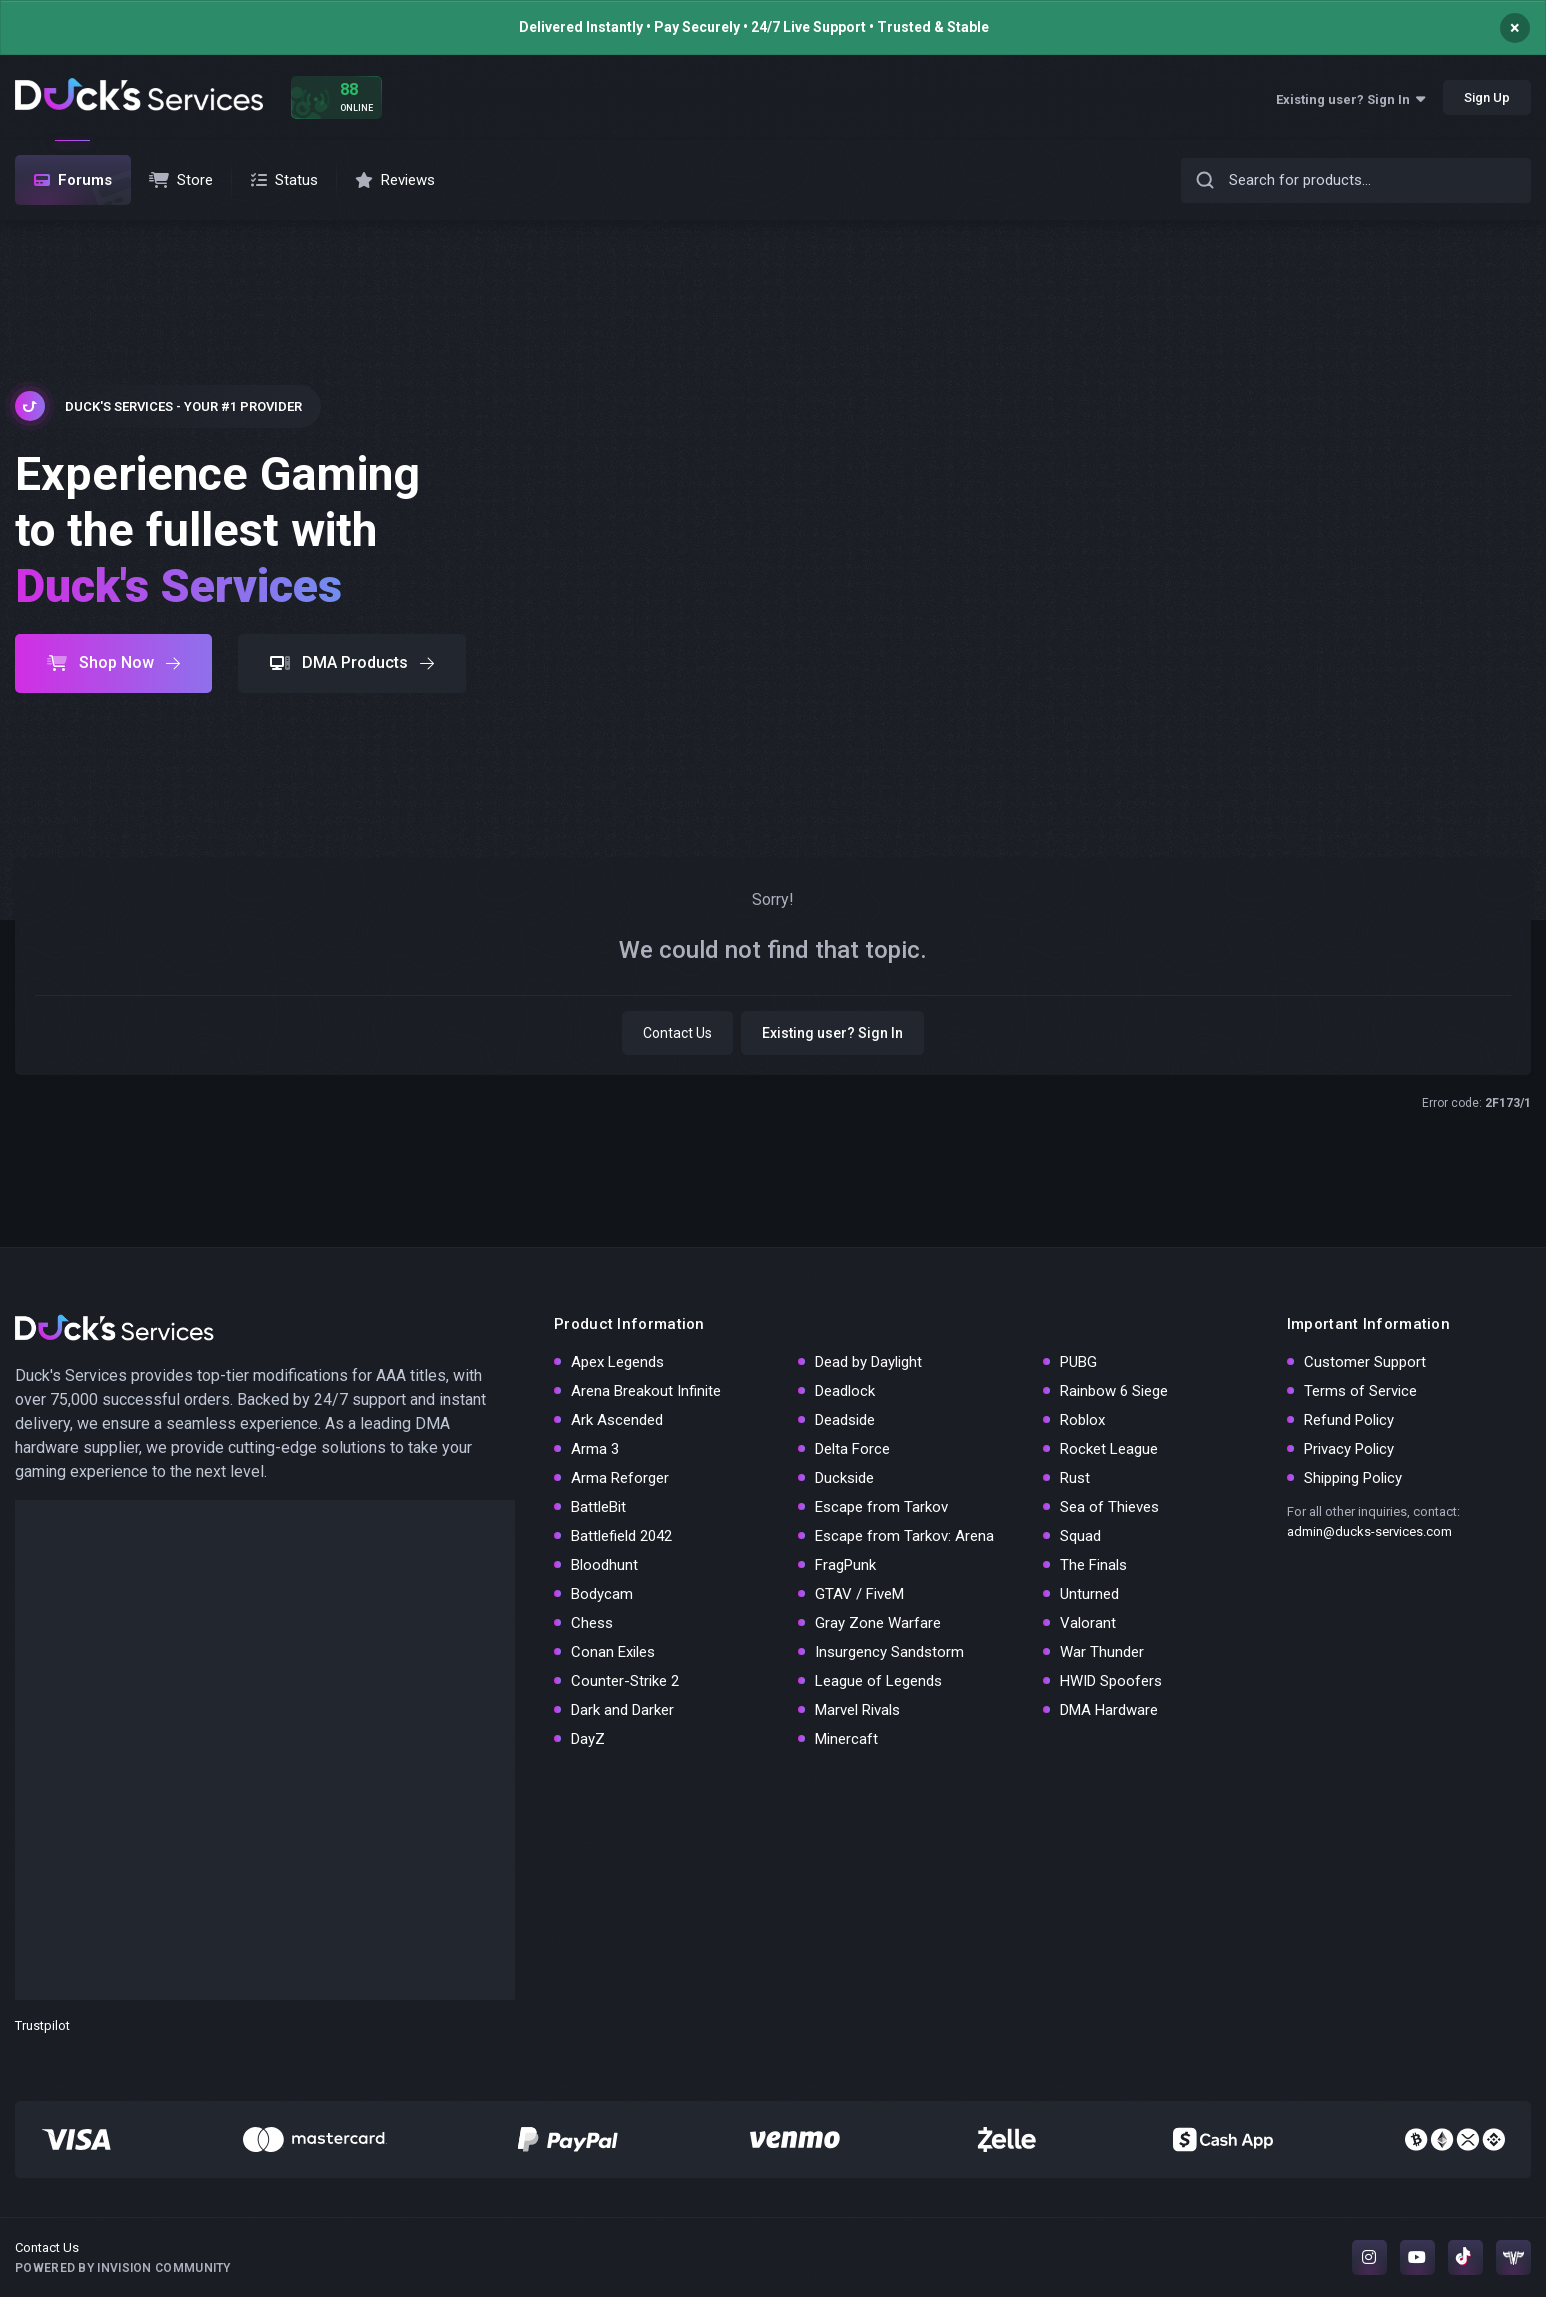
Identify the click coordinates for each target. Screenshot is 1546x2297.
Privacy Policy (1349, 1449)
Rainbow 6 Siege (1114, 1391)
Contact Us (677, 1033)
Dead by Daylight (868, 1362)
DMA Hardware (1109, 1710)
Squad (1080, 1536)
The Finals (1093, 1565)
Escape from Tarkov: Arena (904, 1536)
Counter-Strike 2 (625, 1681)
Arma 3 (595, 1449)
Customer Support (1365, 1362)
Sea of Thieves (1109, 1507)
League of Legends (878, 1681)
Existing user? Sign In (1350, 99)
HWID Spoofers (1111, 1681)
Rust (1075, 1478)
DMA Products (352, 662)
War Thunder (1102, 1652)
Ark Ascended (617, 1420)
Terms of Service (1360, 1391)
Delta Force (852, 1449)
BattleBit (598, 1507)
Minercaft (846, 1739)
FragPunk (845, 1565)
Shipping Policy (1353, 1478)
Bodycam (602, 1594)
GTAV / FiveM (859, 1594)
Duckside (844, 1478)
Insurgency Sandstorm (889, 1652)
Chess (592, 1623)
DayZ (588, 1739)
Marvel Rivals (857, 1710)
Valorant (1088, 1623)
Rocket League (1109, 1449)
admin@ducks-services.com (1369, 1531)
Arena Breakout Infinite (646, 1391)
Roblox (1082, 1420)
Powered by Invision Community (123, 2268)
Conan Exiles (613, 1652)
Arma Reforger (620, 1478)
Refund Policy (1349, 1420)
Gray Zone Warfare (878, 1623)
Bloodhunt (604, 1565)
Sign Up (1487, 97)
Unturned (1089, 1594)
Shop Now (113, 662)
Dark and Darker (622, 1710)
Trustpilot (42, 2025)
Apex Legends (617, 1362)
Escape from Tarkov (881, 1507)
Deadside (845, 1420)
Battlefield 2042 (621, 1536)
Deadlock (845, 1391)
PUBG (1078, 1362)
